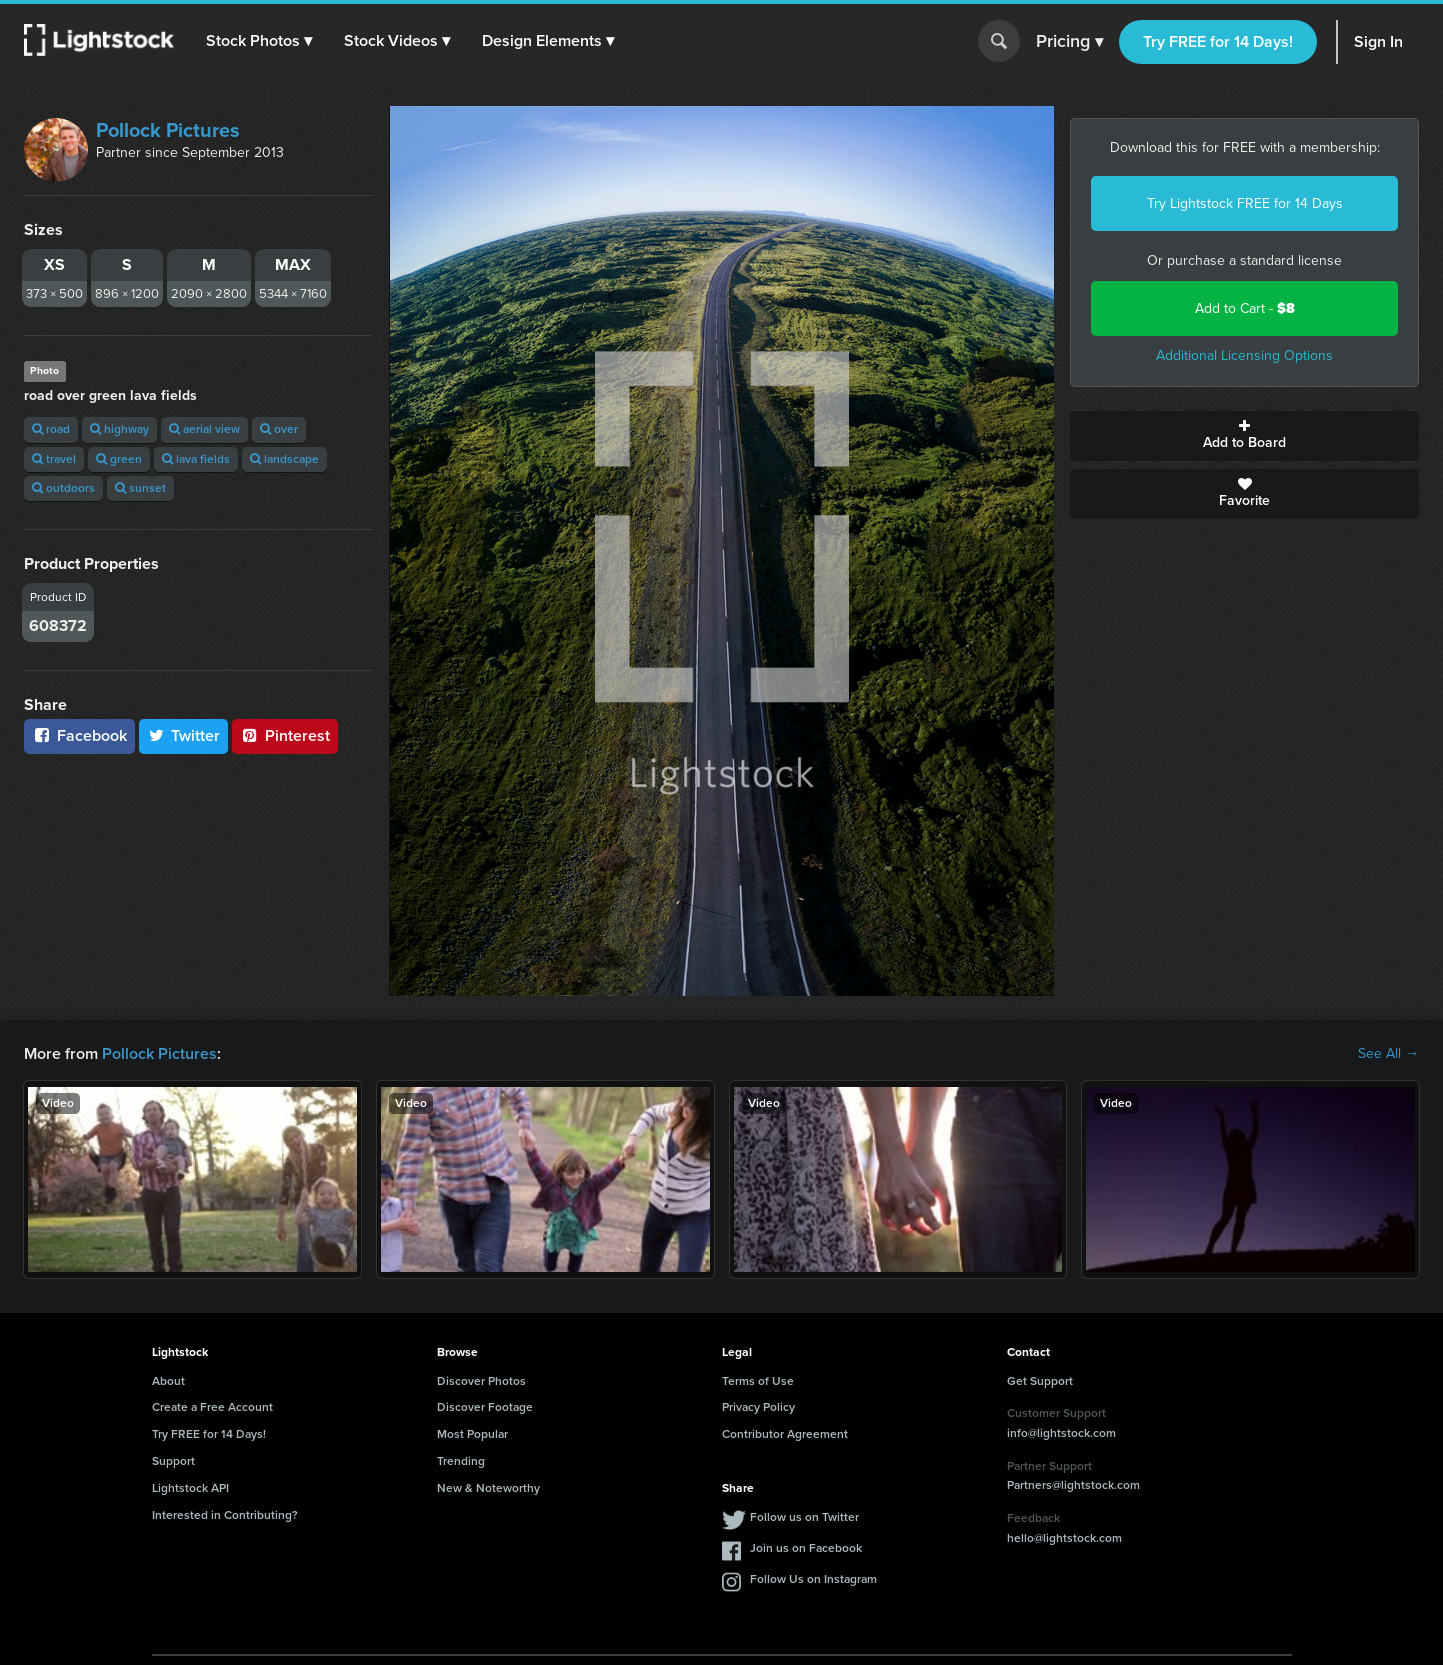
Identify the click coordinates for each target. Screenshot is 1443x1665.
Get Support (1040, 1381)
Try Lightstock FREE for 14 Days (1245, 203)
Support (173, 1461)
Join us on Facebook (806, 1548)
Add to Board (1244, 436)
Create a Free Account (212, 1407)
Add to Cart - (1245, 308)
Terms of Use (758, 1381)
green (119, 459)
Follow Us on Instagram (813, 1579)
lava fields (196, 459)
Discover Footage (485, 1407)
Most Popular (472, 1434)
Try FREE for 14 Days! (1218, 41)
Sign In (1378, 41)
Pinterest (285, 735)
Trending (461, 1461)
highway (119, 429)
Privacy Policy (758, 1407)
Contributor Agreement (785, 1434)
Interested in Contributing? (225, 1515)
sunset (140, 488)
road (51, 429)
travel (54, 459)
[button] (259, 41)
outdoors (63, 488)
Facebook (79, 735)
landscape (284, 459)
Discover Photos (481, 1381)
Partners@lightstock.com (1073, 1485)
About (168, 1381)
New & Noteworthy (488, 1488)
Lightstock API (190, 1488)
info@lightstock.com (1061, 1433)
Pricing (1069, 42)
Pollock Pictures (168, 130)
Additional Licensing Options (1244, 355)
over (279, 429)
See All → (1388, 1054)
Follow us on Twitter (804, 1517)
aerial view (204, 429)
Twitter (184, 735)
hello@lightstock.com (1064, 1538)
